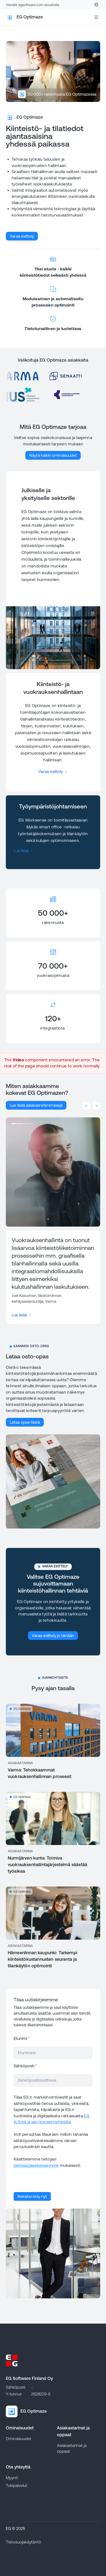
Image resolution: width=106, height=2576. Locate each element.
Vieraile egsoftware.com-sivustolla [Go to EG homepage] (32, 5)
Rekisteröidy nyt (32, 2196)
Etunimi (22, 2038)
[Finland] (96, 4)
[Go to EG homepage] (12, 2360)
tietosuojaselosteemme (36, 2165)
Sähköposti (25, 2065)
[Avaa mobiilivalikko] (96, 17)
